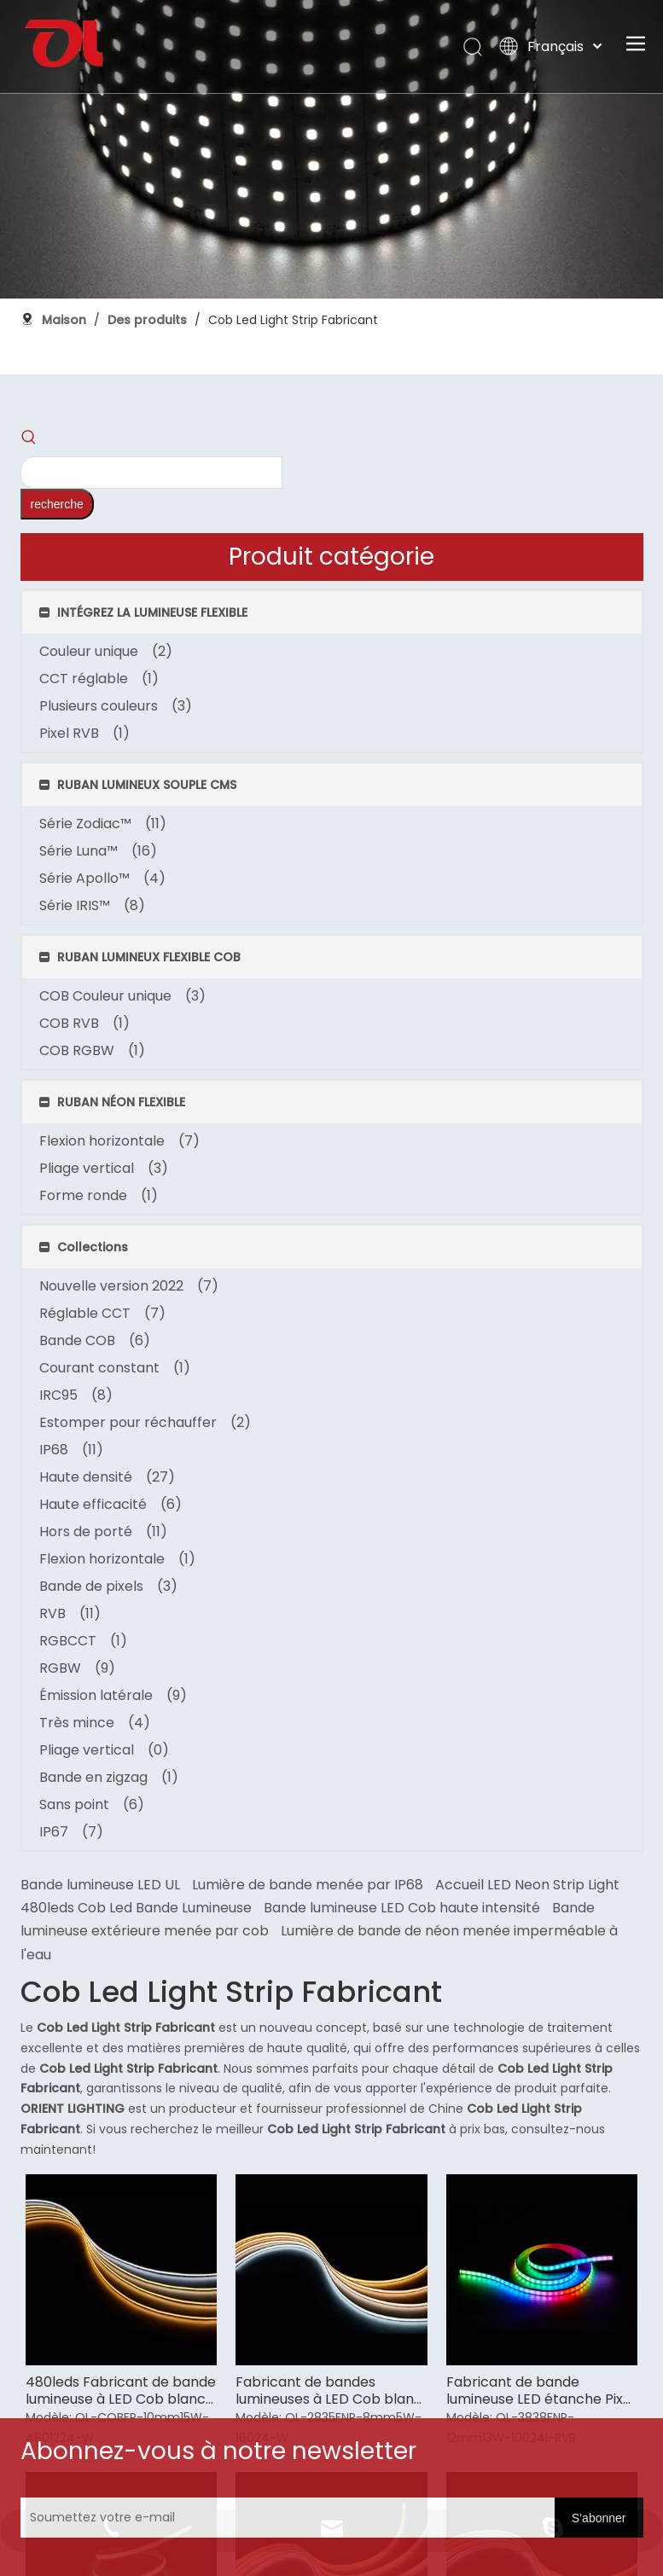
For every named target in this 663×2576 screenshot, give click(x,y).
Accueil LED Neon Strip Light (272, 424)
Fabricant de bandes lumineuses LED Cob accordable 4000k (411, 1163)
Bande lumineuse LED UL (260, 401)
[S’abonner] (545, 2502)
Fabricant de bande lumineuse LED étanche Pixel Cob (565, 918)
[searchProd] (56, 418)
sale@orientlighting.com (581, 2268)
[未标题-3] (92, 2155)
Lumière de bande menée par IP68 (467, 401)
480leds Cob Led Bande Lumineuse (295, 447)
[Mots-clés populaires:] (128, 418)
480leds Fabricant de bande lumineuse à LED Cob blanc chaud (252, 918)
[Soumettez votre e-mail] (403, 2502)
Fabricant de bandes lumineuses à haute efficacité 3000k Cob (563, 1163)
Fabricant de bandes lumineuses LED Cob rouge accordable (249, 1163)
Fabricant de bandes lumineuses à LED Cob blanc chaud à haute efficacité (406, 918)
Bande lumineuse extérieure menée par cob (397, 471)
